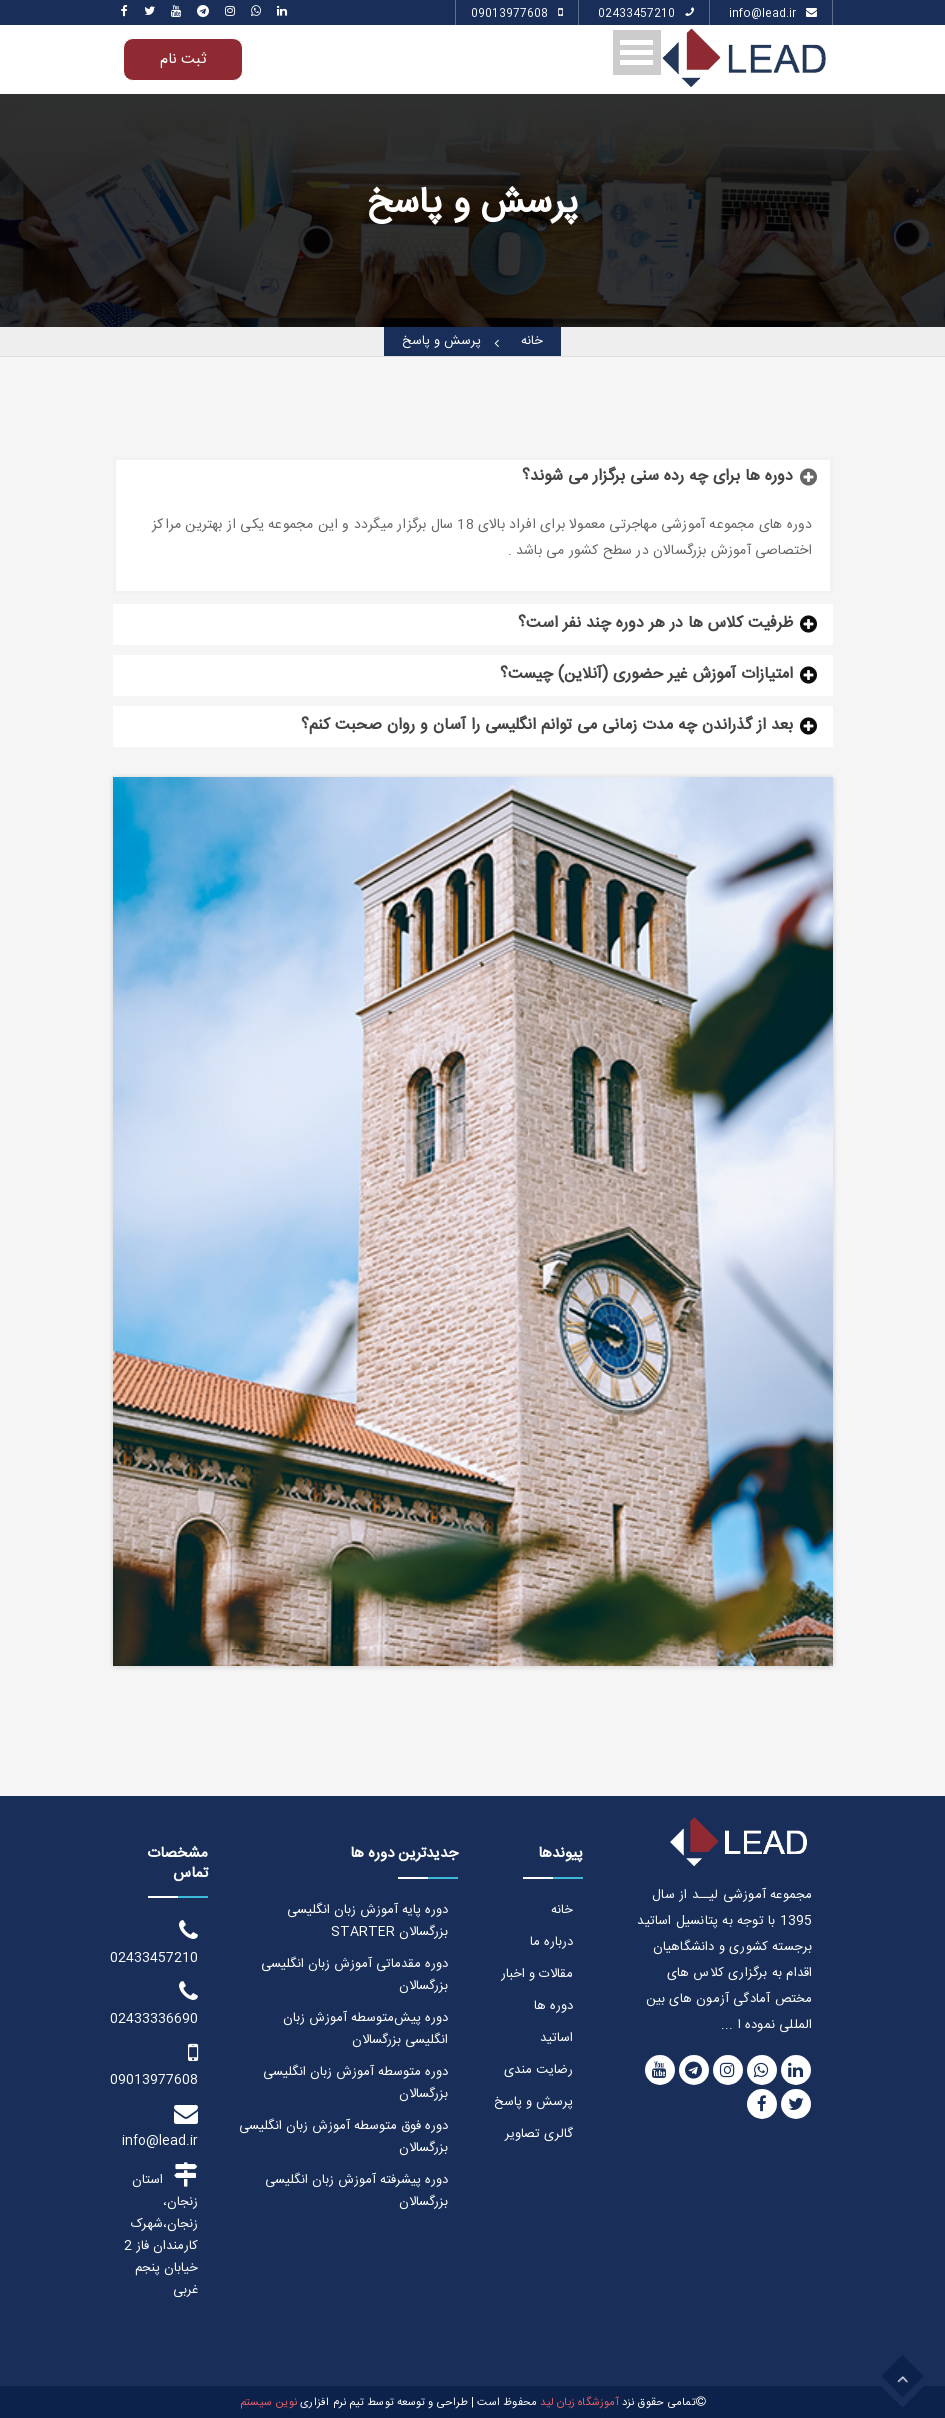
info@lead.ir (773, 15)
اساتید (556, 2038)
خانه (532, 341)
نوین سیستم (268, 2403)
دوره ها (553, 2006)
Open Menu (637, 52)
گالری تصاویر (539, 2134)
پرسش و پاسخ (441, 341)
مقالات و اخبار (537, 1974)
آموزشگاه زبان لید (579, 2403)
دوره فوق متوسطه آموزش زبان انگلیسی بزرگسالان (343, 2137)
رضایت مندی (538, 2070)
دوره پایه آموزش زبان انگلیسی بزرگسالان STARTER (367, 1921)
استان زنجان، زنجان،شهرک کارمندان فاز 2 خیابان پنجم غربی (161, 2231)
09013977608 (517, 15)
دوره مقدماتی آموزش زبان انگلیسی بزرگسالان (354, 1975)
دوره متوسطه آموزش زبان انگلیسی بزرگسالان (355, 2083)
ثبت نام (183, 59)
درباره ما (551, 1942)
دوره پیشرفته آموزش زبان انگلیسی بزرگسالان (356, 2191)
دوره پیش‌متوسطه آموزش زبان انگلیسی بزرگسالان (365, 2029)
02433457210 (646, 15)
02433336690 (155, 2004)
